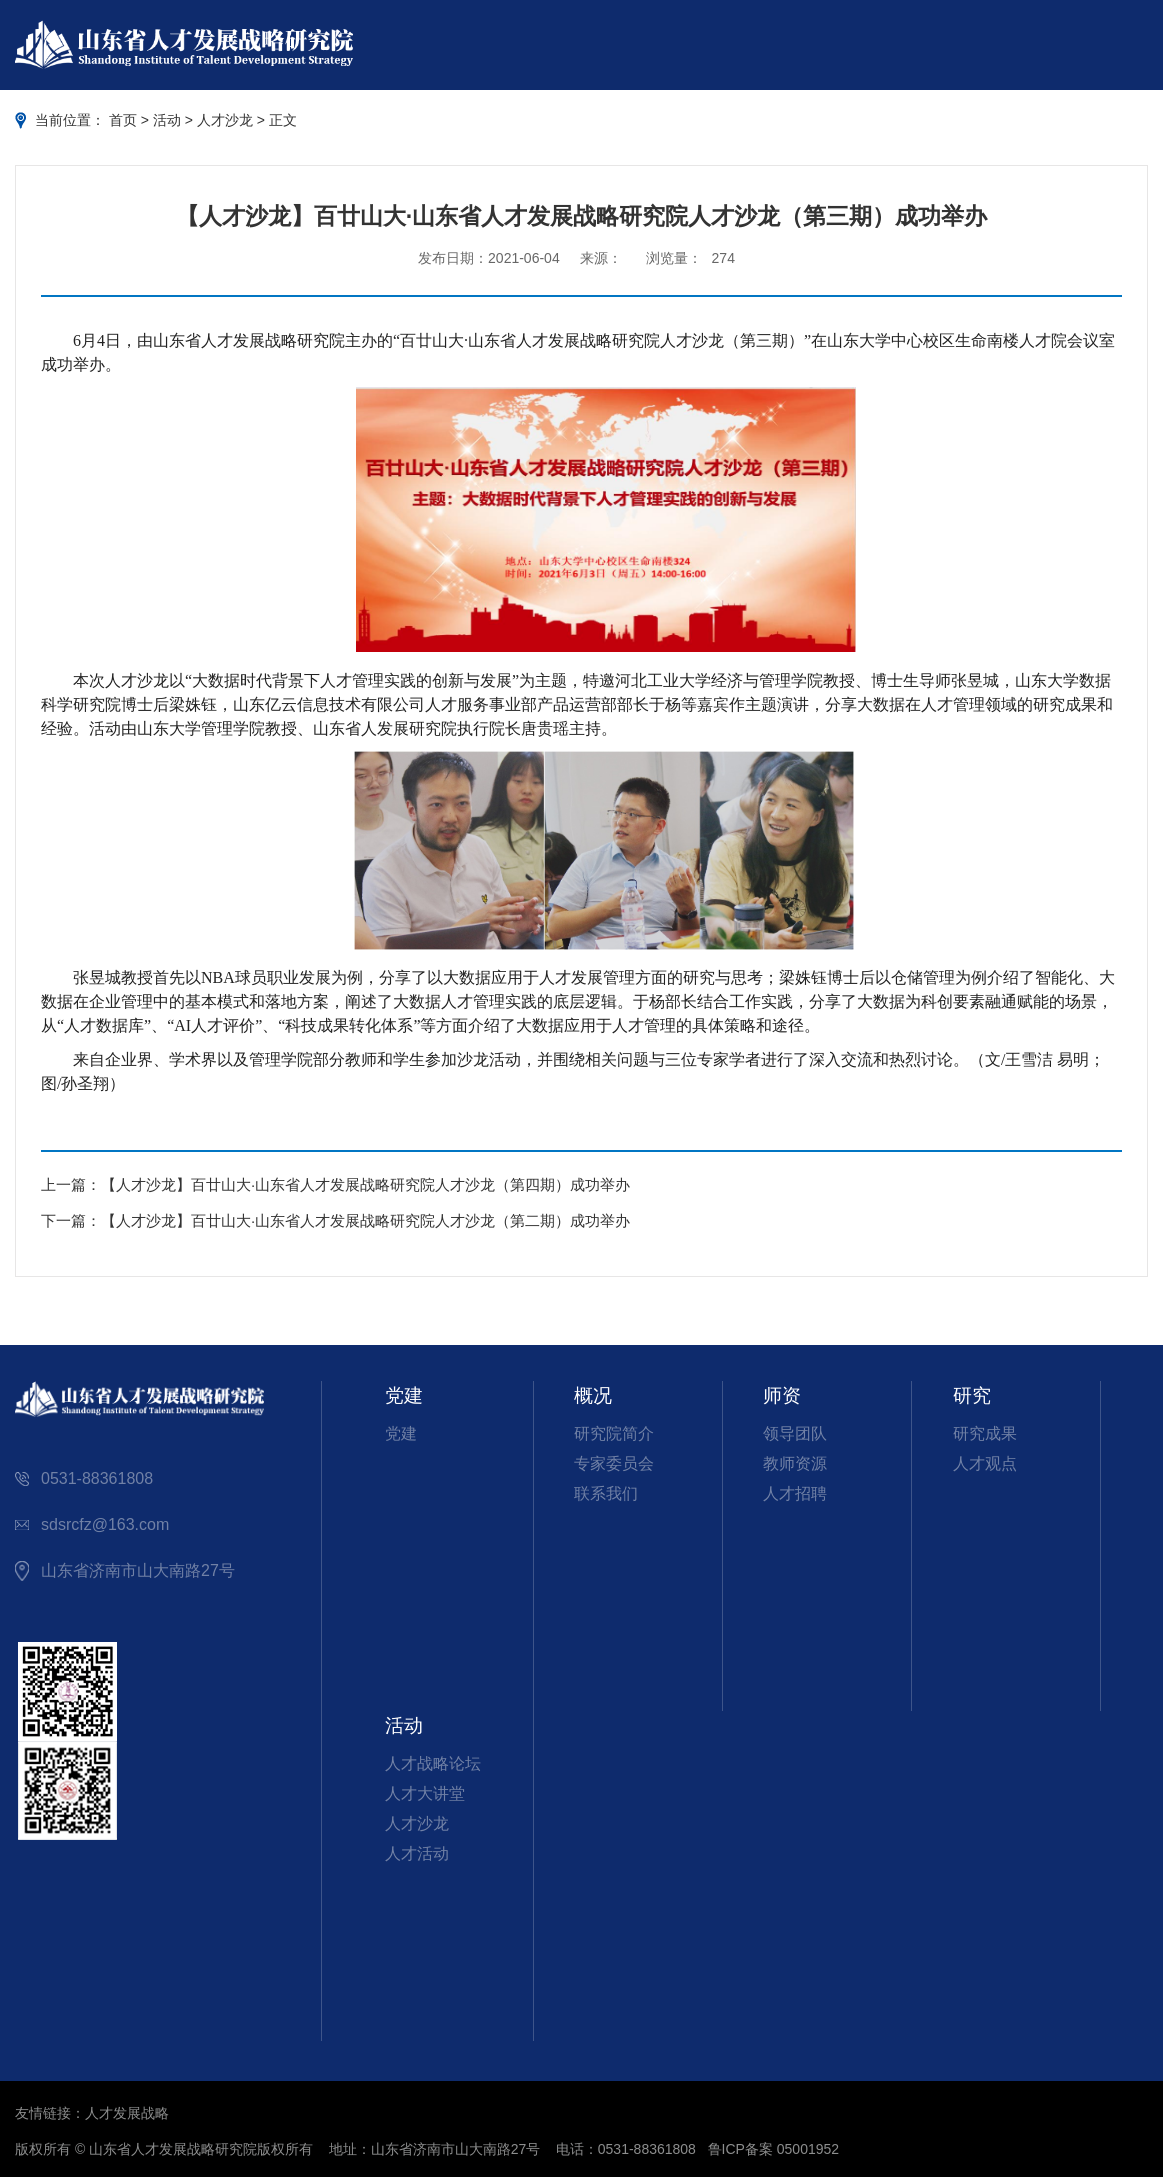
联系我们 (606, 1493)
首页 (123, 120)
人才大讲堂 (425, 1793)
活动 (167, 120)
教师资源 (795, 1463)
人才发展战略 (127, 2113)
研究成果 (985, 1433)
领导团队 (795, 1433)
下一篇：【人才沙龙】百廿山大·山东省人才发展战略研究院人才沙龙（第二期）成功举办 (335, 1220)
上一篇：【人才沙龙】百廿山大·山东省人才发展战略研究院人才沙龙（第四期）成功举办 (335, 1184)
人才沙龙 (225, 120)
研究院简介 (614, 1433)
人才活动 (417, 1853)
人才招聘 (795, 1493)
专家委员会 (614, 1463)
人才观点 (985, 1463)
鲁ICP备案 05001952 (774, 2149)
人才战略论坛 (433, 1763)
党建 (401, 1433)
